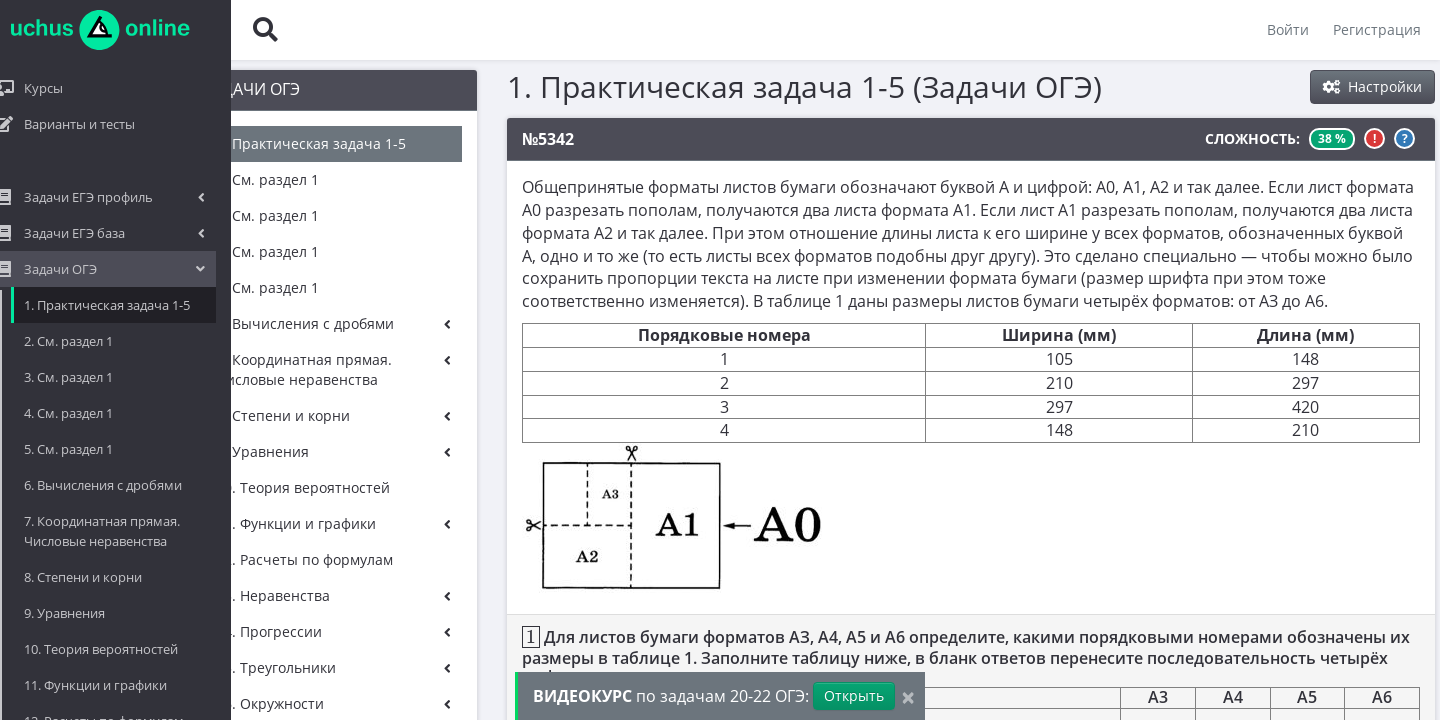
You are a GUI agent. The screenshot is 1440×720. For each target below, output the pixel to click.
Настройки (1372, 86)
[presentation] (446, 637)
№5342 (463, 139)
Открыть (854, 695)
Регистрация (1376, 29)
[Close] (908, 696)
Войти (1287, 29)
